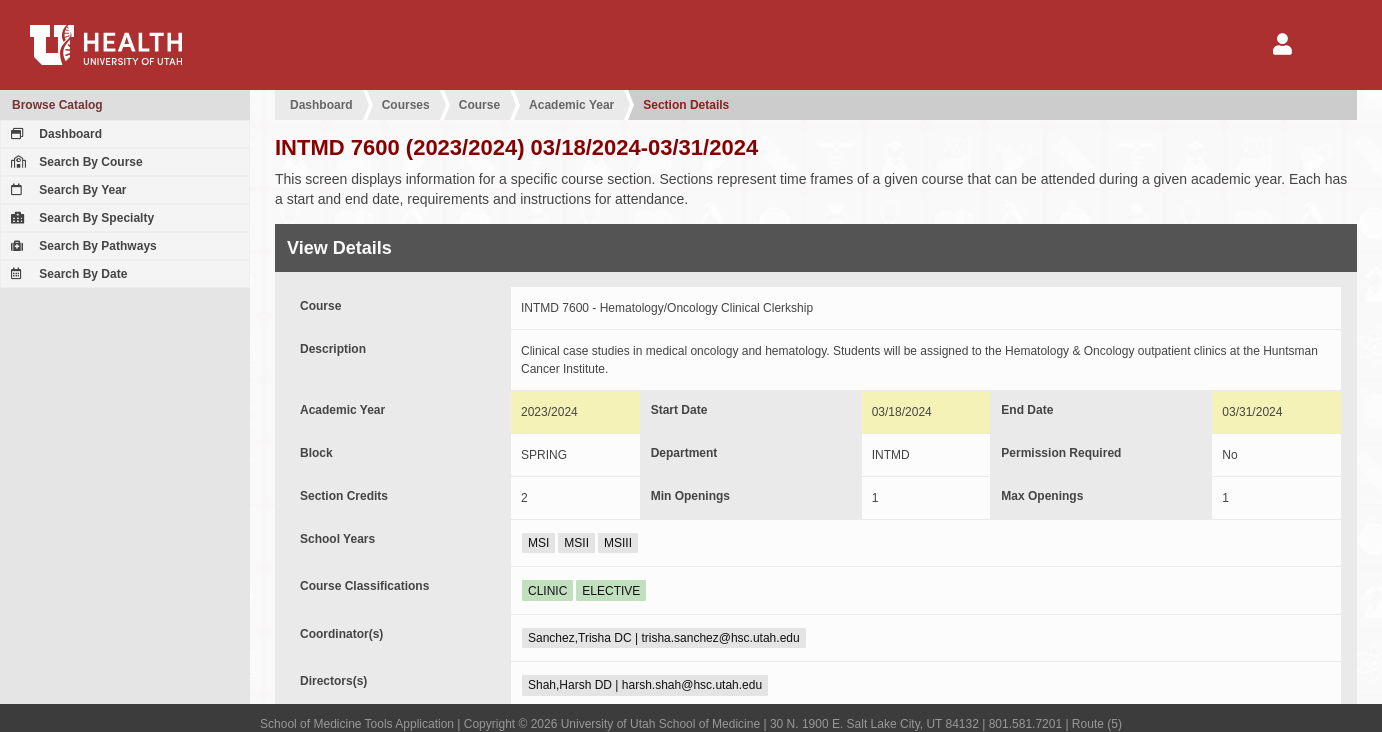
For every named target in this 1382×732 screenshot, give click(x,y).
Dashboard (54, 134)
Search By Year (66, 190)
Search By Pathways (81, 246)
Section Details (686, 105)
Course (479, 105)
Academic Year (571, 105)
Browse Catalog (57, 105)
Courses (406, 105)
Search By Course (74, 162)
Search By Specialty (80, 218)
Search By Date (66, 274)
